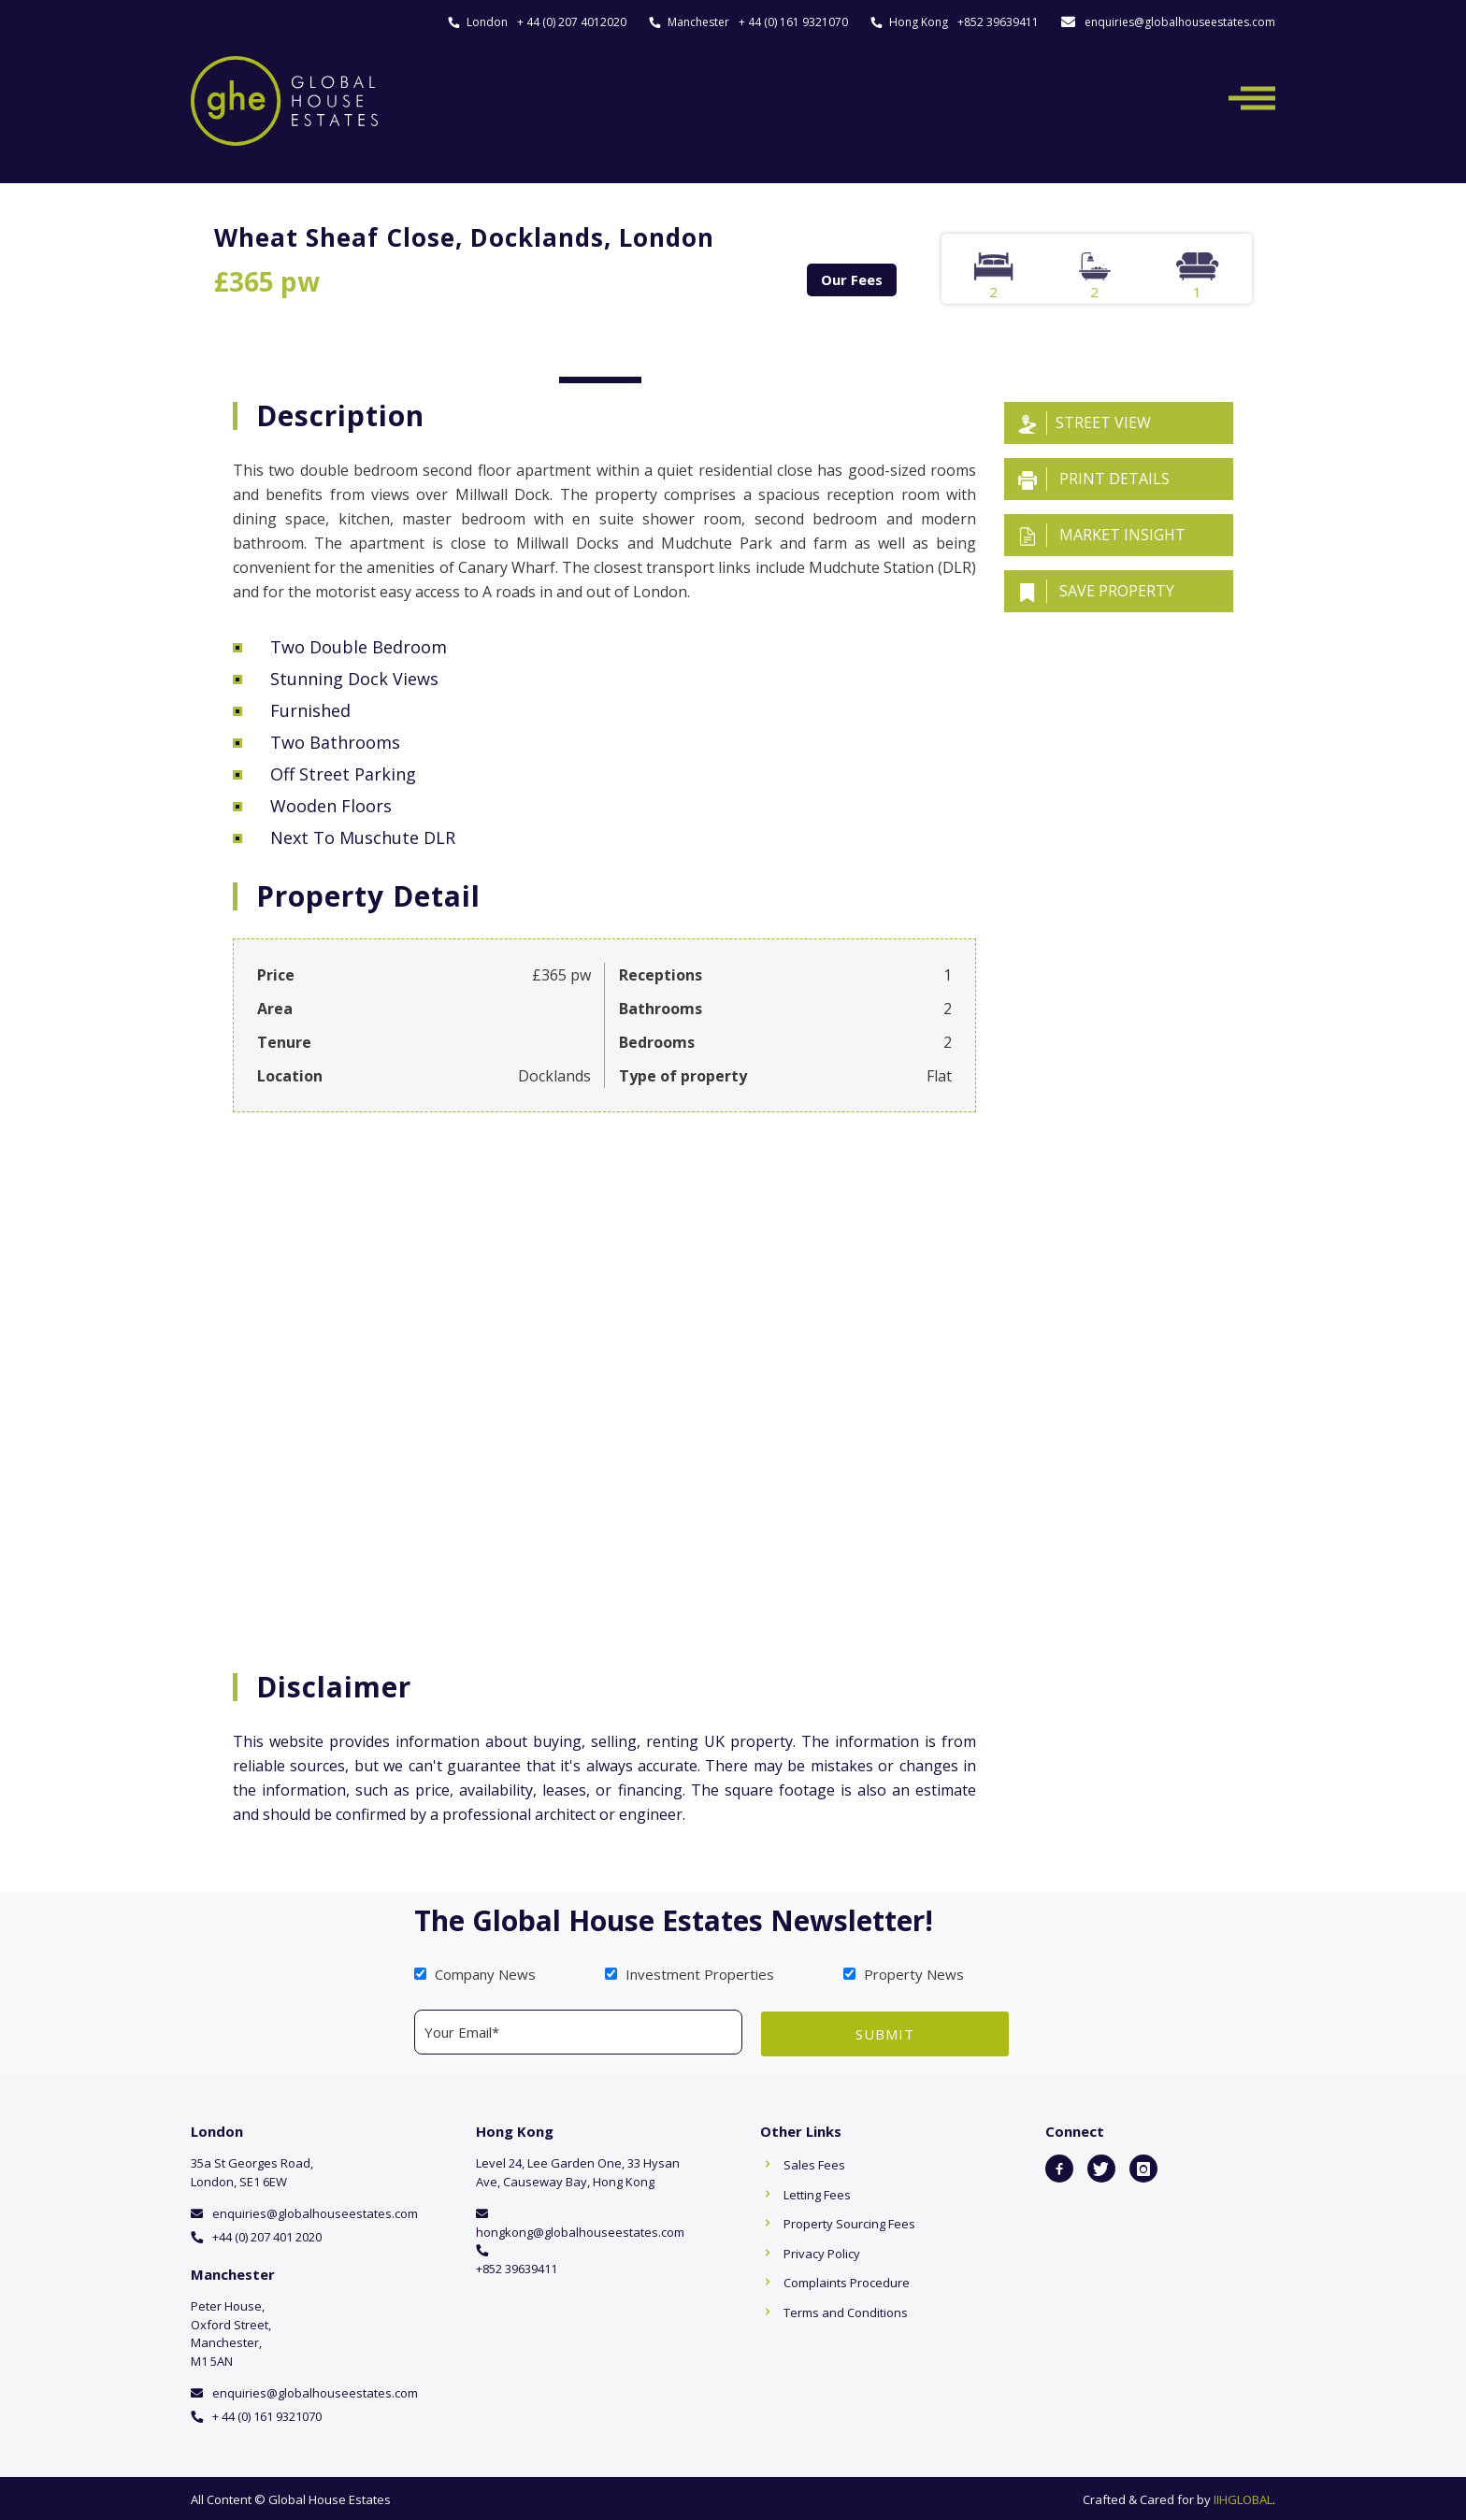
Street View (1084, 423)
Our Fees (852, 279)
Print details (1094, 479)
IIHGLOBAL (1243, 2497)
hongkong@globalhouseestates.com (580, 2229)
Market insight (1102, 535)
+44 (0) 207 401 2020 (267, 2234)
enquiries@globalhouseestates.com (1180, 22)
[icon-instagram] (1143, 2167)
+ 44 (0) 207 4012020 (571, 22)
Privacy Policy (821, 2250)
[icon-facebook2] (1059, 2167)
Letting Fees (817, 2192)
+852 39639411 (998, 22)
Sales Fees (814, 2163)
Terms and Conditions (845, 2309)
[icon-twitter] (1101, 2167)
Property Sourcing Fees (849, 2221)
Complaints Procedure (846, 2280)
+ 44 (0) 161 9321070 (793, 22)
